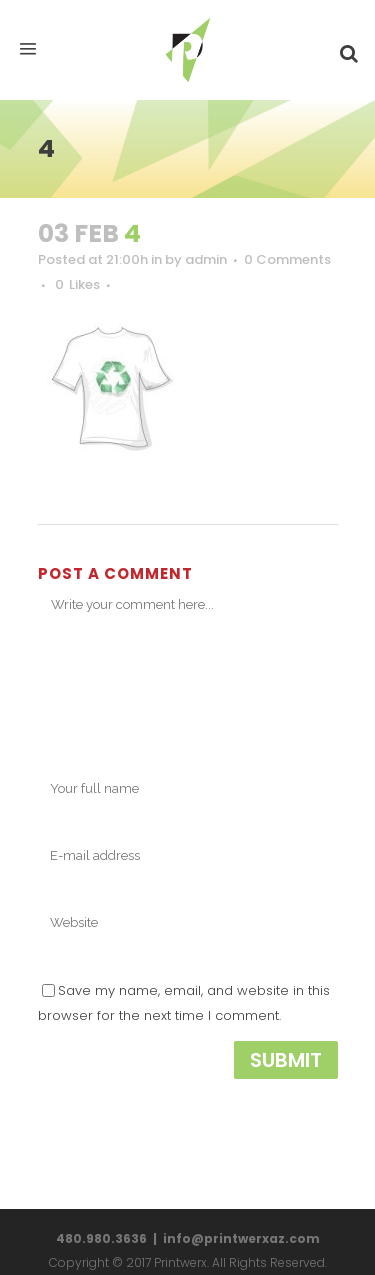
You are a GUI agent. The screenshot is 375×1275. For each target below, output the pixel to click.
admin (206, 259)
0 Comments (287, 259)
